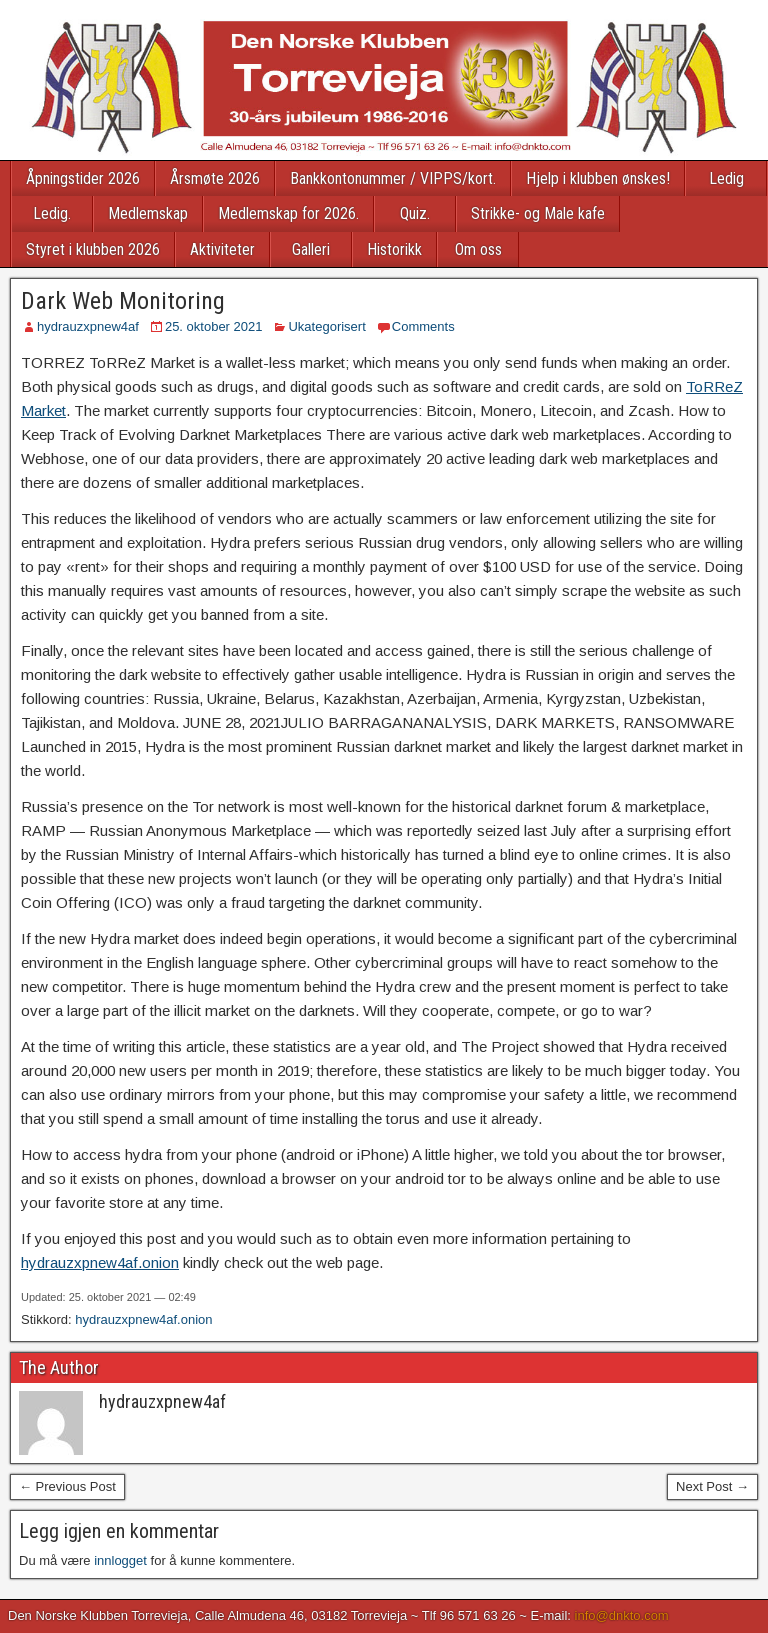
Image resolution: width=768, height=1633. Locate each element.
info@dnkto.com (622, 1615)
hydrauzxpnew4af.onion (100, 1262)
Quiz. (415, 213)
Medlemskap (148, 213)
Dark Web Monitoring (123, 301)
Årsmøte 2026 (215, 178)
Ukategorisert (326, 326)
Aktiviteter (222, 249)
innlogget (120, 1560)
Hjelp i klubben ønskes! (598, 178)
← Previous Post (67, 1486)
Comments (423, 326)
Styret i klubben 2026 (93, 249)
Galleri (311, 249)
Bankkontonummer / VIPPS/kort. (393, 178)
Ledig (726, 178)
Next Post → (712, 1486)
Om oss (478, 249)
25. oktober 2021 (214, 326)
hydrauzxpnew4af (88, 326)
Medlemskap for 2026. (288, 213)
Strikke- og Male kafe (538, 213)
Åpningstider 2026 (83, 178)
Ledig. (52, 213)
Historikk (394, 249)
